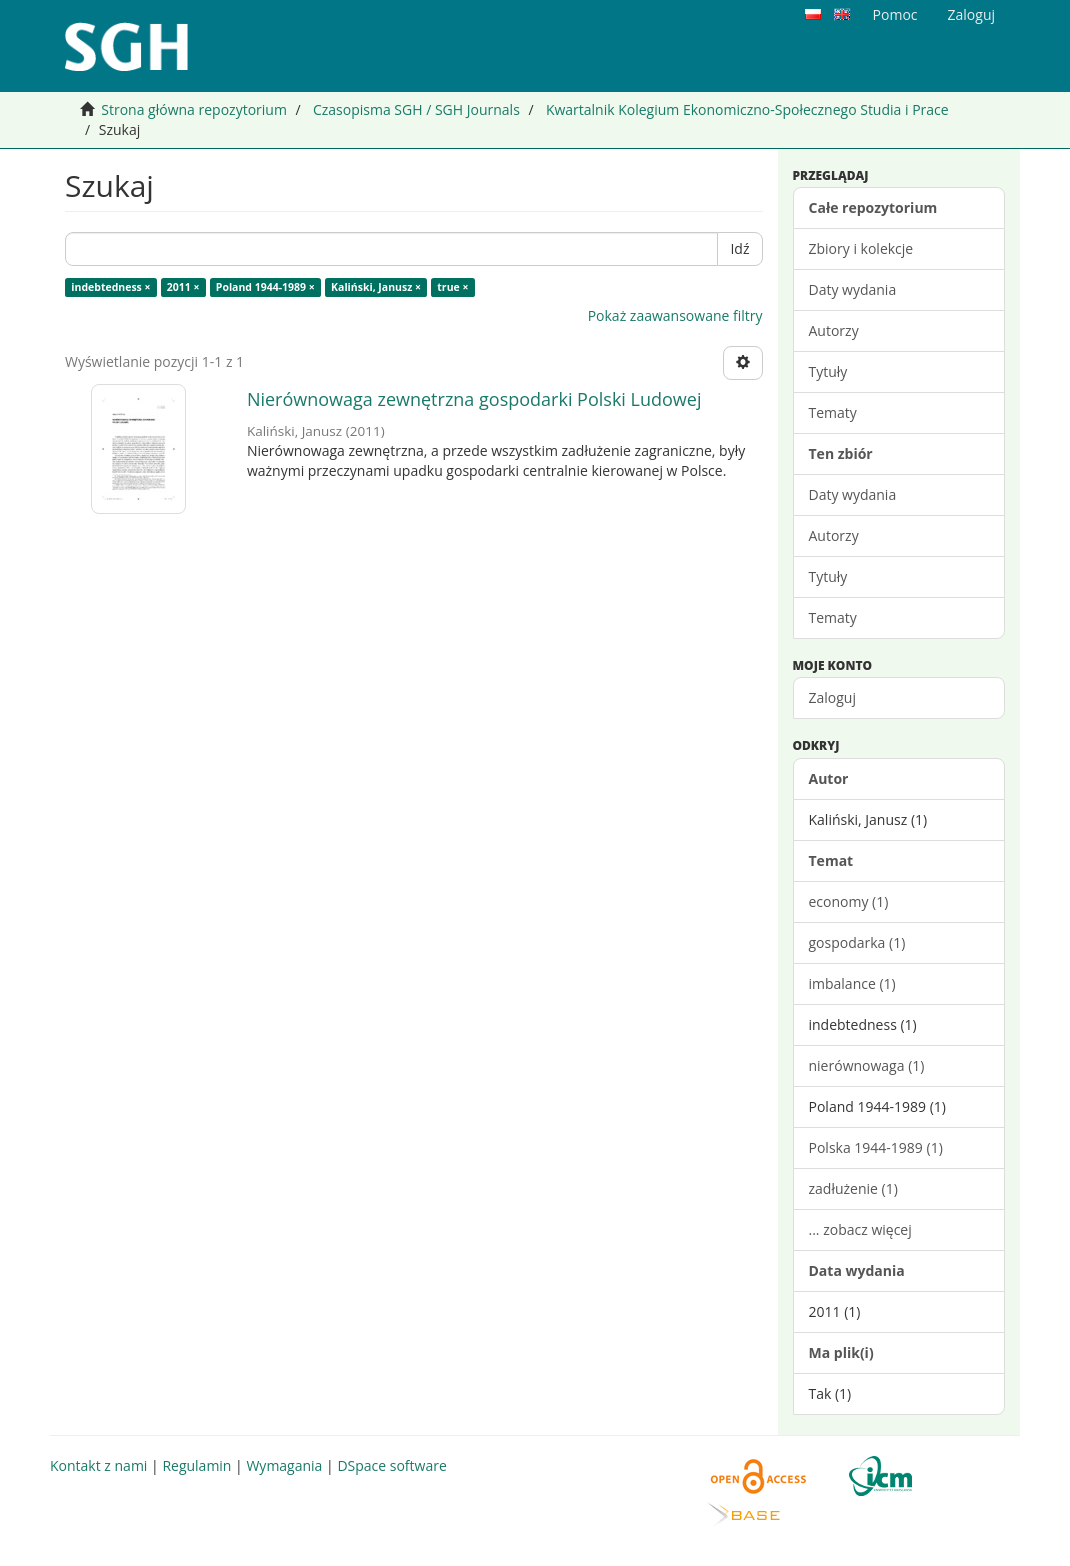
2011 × (183, 287)
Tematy (833, 412)
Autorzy (834, 330)
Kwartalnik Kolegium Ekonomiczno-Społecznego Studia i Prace (747, 109)
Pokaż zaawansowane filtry (675, 315)
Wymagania (284, 1465)
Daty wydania (853, 289)
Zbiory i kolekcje (861, 248)
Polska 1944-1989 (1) (876, 1147)
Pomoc (895, 14)
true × (452, 287)
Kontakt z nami (98, 1465)
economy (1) (849, 901)
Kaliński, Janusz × (376, 287)
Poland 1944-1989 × (265, 287)
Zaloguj (832, 697)
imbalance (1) (852, 983)
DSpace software (391, 1465)
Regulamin (196, 1465)
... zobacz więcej (860, 1229)
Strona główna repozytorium (194, 109)
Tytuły (828, 371)
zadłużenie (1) (853, 1188)
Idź (739, 248)
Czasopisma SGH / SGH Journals (416, 109)
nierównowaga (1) (867, 1065)
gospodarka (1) (857, 942)
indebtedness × (110, 287)
